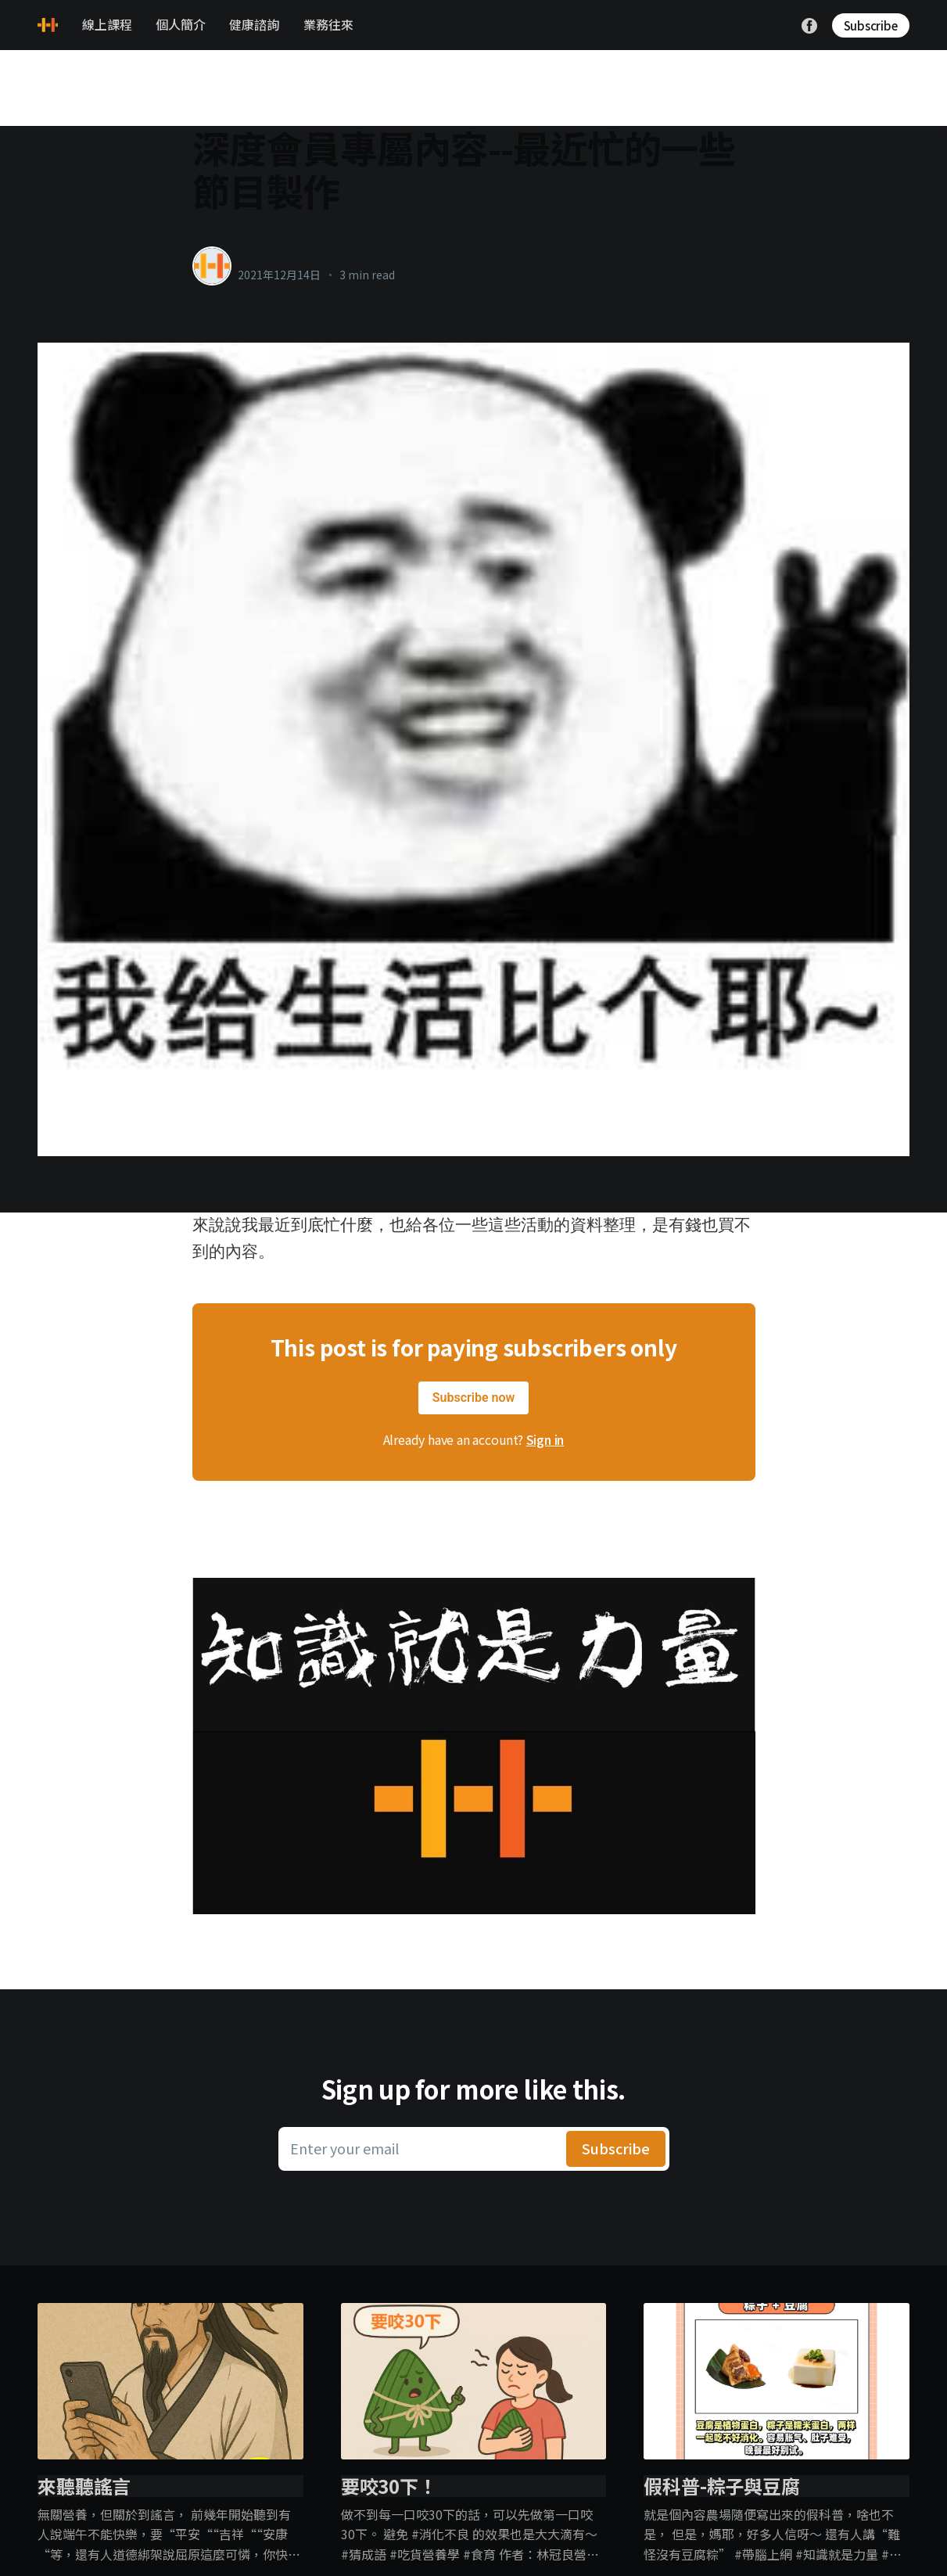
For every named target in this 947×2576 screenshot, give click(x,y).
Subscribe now (473, 1397)
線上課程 (107, 24)
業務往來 (328, 24)
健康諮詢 (254, 24)
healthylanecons (288, 258)
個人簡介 (181, 24)
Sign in (545, 1439)
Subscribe (871, 25)
